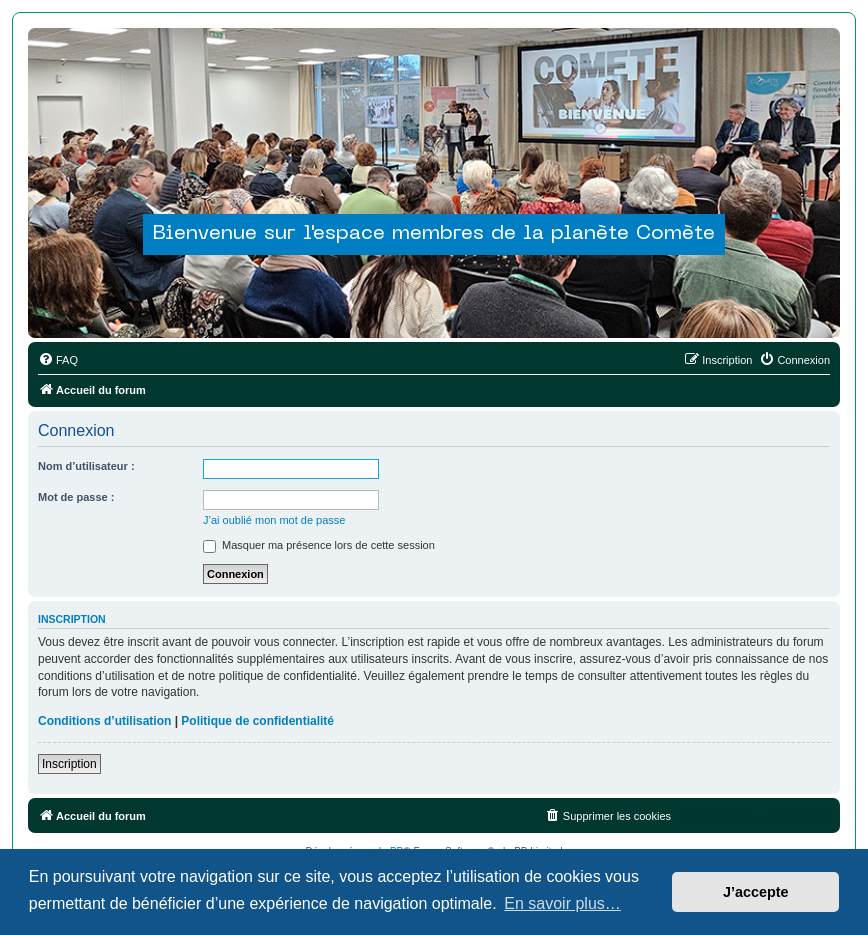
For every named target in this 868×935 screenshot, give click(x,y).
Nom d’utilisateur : (86, 466)
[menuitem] (58, 360)
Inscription (69, 764)
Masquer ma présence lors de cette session (319, 545)
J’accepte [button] (756, 892)
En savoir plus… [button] (562, 903)
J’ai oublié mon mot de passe (274, 520)
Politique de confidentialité (257, 721)
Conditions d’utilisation (104, 721)
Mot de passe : (76, 497)
